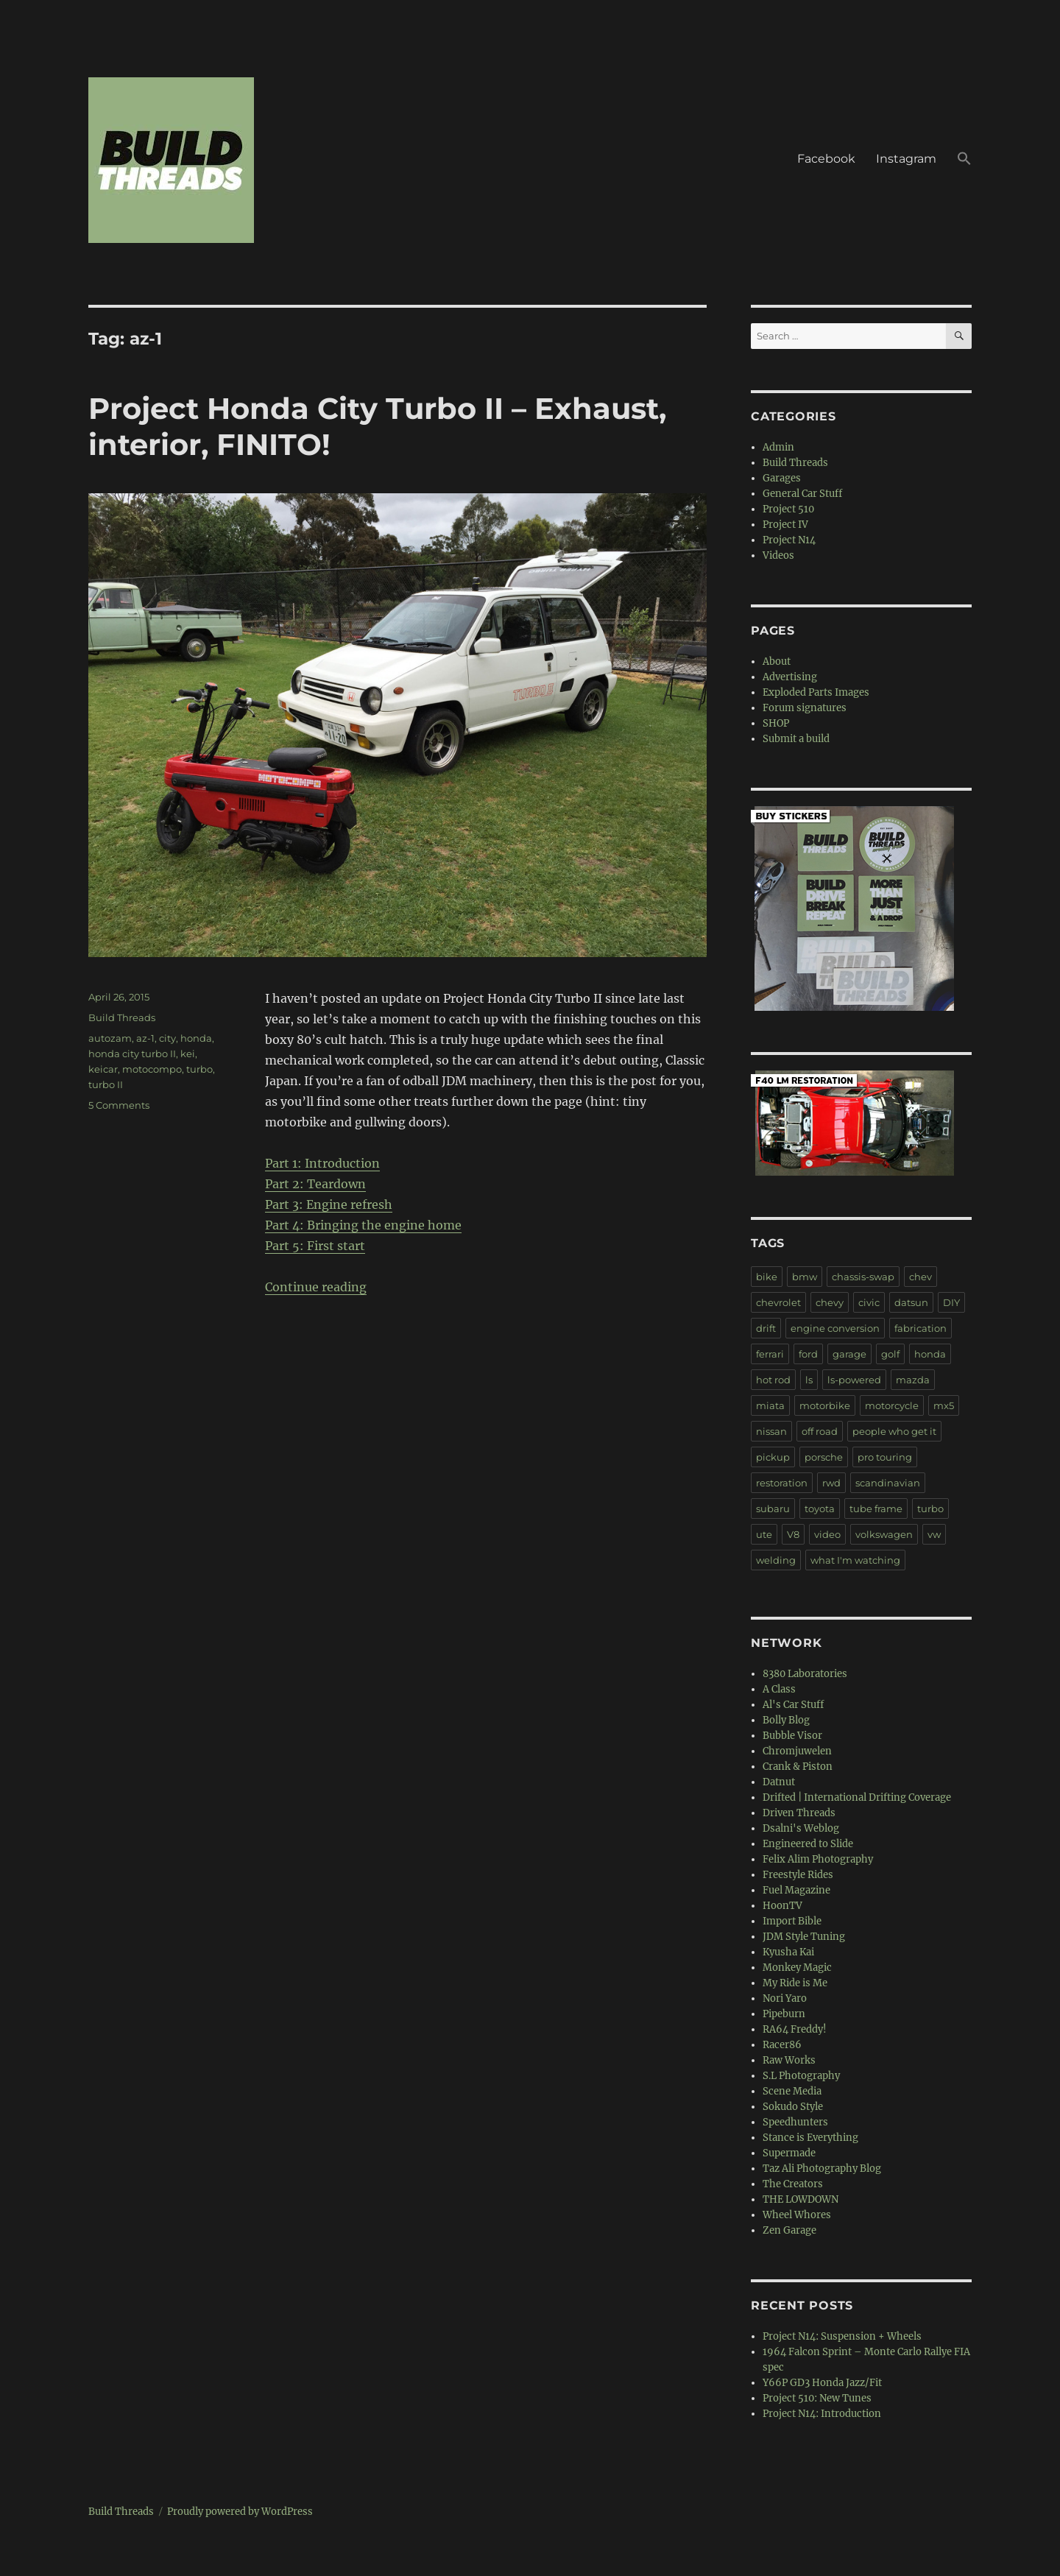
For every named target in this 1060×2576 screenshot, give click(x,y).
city (167, 1038)
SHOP (776, 723)
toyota (820, 1508)
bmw (804, 1276)
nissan (771, 1431)
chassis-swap (863, 1276)
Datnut (779, 1782)
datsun (911, 1302)
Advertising (790, 677)
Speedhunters (795, 2122)
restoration (782, 1483)
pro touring (885, 1457)
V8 (793, 1534)
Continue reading (316, 1287)
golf (890, 1354)
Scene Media (792, 2091)
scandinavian (887, 1483)
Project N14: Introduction (822, 2413)
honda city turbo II (132, 1053)
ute (764, 1534)
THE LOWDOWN (800, 2199)
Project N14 (789, 540)
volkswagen (884, 1534)
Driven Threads (799, 1813)
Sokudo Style (793, 2106)
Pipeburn (784, 2014)
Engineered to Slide (808, 1844)
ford (808, 1354)
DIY (951, 1302)
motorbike (824, 1405)
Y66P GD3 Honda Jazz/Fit (822, 2382)
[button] (964, 160)
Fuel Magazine (796, 1890)
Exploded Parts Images (816, 692)
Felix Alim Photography (818, 1859)
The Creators (793, 2184)
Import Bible (792, 1921)
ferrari (770, 1354)
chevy (830, 1302)
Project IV (785, 524)
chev (920, 1276)
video (827, 1534)
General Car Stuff (802, 493)
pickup (773, 1457)
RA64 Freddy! (795, 2029)
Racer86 (782, 2045)
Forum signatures (805, 708)
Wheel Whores (797, 2215)
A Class (779, 1689)
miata (770, 1405)
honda (196, 1038)
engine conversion (835, 1328)
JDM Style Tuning (804, 1936)
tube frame (875, 1508)
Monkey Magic (797, 1967)
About (777, 661)
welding (776, 1560)
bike (766, 1276)
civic (869, 1302)
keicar (103, 1069)
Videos (778, 555)
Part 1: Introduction (322, 1163)
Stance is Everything (810, 2137)
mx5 (943, 1405)
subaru (773, 1508)
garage (849, 1354)
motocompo (152, 1069)
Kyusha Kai (788, 1952)
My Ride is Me (795, 1983)
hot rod (773, 1380)
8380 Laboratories (805, 1674)
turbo (199, 1069)
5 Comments (118, 1105)
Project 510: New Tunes (817, 2398)
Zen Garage (789, 2230)
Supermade (789, 2153)
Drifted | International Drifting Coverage (857, 1797)
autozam (110, 1038)
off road (820, 1431)
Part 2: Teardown (315, 1183)
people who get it (894, 1431)
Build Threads (121, 1017)
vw (934, 1534)
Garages (782, 478)
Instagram (906, 159)
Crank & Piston (798, 1766)
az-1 (145, 1038)
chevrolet (778, 1302)
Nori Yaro (785, 1998)
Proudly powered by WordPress (240, 2511)
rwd (831, 1483)
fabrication (920, 1328)
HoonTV (782, 1905)
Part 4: (286, 1225)
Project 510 (788, 509)
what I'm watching (855, 1560)
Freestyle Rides (798, 1875)
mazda (913, 1380)
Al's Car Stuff (793, 1704)
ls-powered (854, 1380)
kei (187, 1053)
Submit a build (796, 739)
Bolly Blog (786, 1720)
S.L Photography (801, 2075)
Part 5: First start (315, 1245)
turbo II (105, 1084)
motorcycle (892, 1405)
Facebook (826, 159)
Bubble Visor (792, 1735)
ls (809, 1380)
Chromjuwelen (797, 1751)
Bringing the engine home (384, 1225)
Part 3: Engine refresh (328, 1204)
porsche (824, 1457)
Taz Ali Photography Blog (822, 2168)
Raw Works (789, 2060)
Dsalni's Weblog (801, 1828)
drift (766, 1328)
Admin (778, 447)
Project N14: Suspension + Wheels (842, 2336)
